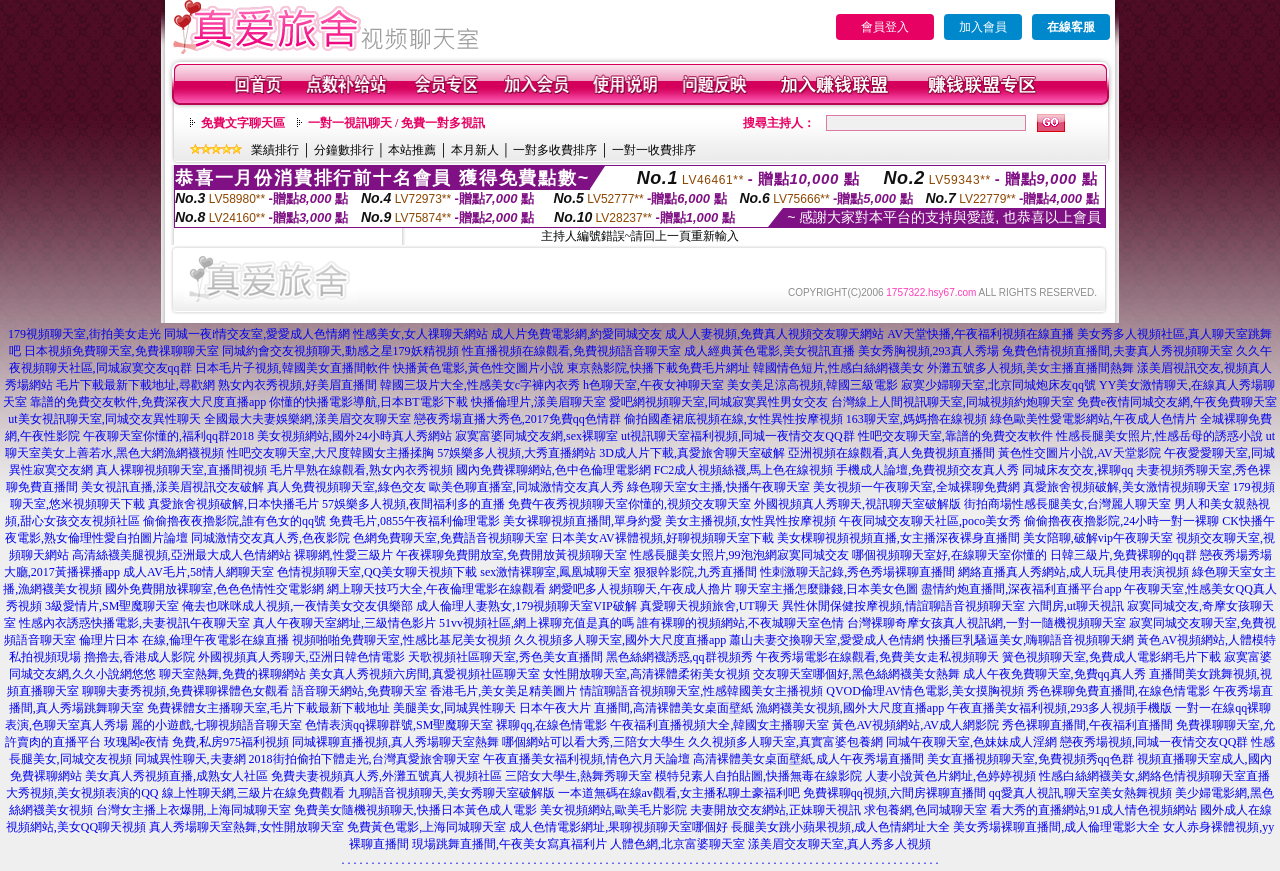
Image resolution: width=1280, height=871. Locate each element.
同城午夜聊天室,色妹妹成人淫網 (971, 742)
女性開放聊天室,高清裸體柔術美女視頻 (646, 674)
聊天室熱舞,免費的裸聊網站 (232, 674)
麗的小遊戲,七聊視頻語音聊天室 (216, 725)
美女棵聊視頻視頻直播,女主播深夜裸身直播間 (898, 538)
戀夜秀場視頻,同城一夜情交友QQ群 (1154, 742)
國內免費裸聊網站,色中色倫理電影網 (553, 470)
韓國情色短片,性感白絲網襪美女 (838, 368)
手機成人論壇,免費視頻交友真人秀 (927, 470)
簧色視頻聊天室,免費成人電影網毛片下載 (1111, 657)
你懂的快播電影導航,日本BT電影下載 (368, 402)
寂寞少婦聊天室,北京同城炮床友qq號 (998, 385)
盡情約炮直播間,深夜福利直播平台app (1021, 589)
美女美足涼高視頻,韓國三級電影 (812, 385)
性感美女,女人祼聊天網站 (420, 334)
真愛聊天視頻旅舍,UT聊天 (709, 606)
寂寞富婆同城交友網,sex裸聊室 (536, 436)
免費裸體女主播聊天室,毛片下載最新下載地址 (268, 708)
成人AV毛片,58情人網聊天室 (198, 572)
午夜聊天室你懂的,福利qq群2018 (168, 436)
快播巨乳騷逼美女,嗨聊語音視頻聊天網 (1030, 640)
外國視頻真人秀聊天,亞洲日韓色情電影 (301, 657)
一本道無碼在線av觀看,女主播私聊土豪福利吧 (679, 793)
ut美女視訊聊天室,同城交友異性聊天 (104, 419)
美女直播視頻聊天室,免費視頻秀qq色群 (1030, 759)
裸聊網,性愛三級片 (343, 555)
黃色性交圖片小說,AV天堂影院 (1079, 453)
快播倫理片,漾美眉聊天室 (538, 402)
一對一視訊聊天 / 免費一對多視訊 (396, 123)
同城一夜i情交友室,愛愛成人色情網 (257, 334)
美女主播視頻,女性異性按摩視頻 (750, 521)
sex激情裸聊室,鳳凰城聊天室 (555, 572)
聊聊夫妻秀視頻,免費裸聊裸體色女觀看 (185, 691)
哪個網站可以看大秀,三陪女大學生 (593, 742)
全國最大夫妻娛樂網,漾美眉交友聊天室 (307, 419)
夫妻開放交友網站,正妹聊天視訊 (775, 810)
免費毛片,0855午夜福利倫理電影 (414, 521)
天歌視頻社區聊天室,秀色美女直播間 (505, 657)
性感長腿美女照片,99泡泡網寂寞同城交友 (739, 555)
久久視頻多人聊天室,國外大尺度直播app (620, 640)
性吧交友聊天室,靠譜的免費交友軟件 (955, 436)
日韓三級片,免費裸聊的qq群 (1123, 555)
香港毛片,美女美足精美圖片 (503, 691)
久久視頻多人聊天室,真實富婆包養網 (785, 742)
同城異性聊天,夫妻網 (190, 759)
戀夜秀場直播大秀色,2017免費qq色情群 (517, 419)
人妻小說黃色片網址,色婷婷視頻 (950, 776)
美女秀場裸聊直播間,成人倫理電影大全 (1056, 827)
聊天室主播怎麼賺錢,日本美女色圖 (826, 589)
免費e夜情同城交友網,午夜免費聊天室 (1177, 402)
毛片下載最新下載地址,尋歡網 (135, 385)
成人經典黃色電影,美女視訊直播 (769, 351)
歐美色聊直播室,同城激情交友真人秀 (526, 487)
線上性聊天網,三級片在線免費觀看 (253, 793)
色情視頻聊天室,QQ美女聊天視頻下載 (377, 572)
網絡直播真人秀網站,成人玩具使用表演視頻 (1073, 572)
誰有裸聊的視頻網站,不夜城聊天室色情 (740, 623)
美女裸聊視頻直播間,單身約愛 (582, 521)
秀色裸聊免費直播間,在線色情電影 (1118, 691)
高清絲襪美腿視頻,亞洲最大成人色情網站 (181, 555)
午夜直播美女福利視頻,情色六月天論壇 (586, 759)
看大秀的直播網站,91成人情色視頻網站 (1093, 810)
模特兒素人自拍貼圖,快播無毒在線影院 (758, 776)
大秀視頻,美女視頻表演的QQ (82, 793)
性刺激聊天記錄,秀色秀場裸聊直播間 (857, 572)
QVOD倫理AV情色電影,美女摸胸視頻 (924, 691)
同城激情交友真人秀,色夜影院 (270, 538)
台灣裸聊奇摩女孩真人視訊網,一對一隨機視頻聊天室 (986, 623)
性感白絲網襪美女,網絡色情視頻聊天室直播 (1154, 776)
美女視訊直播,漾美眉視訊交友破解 (172, 487)
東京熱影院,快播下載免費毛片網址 (658, 368)
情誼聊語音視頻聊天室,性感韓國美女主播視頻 (701, 691)
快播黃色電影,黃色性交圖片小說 (478, 368)
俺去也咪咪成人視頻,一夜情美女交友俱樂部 (297, 606)
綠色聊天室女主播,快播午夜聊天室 (718, 487)
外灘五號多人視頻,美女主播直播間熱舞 (1030, 368)
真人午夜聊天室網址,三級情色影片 (344, 623)
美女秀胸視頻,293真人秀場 (928, 351)
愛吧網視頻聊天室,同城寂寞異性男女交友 (718, 402)
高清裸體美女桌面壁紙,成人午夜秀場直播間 (808, 759)
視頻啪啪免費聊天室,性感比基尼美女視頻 (401, 640)
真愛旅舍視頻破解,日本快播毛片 (233, 504)
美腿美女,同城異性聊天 (454, 708)
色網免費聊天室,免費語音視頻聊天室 (450, 538)
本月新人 (475, 150)
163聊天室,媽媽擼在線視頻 (916, 419)
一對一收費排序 (654, 150)
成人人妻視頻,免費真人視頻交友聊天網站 (774, 334)
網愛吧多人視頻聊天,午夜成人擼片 (640, 589)
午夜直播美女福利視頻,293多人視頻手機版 (1059, 708)
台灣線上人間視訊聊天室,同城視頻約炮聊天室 (952, 402)
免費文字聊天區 (243, 123)
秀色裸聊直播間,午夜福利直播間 (1087, 725)
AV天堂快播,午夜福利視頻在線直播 (980, 334)
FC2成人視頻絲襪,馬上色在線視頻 (744, 470)
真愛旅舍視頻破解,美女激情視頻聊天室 (1126, 487)
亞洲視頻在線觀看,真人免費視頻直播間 (891, 453)
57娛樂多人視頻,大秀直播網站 (516, 453)
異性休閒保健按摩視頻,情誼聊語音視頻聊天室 (903, 606)
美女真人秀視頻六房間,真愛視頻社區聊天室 (424, 674)
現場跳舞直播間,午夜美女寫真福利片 (509, 844)
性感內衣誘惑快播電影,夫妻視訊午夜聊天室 (134, 623)
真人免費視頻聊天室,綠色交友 (346, 487)
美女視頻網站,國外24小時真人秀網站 (354, 436)
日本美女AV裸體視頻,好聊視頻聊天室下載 (662, 538)
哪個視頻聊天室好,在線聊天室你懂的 (949, 555)
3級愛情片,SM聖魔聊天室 (112, 606)
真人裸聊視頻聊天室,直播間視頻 (181, 470)
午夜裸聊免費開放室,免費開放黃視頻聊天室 (511, 555)
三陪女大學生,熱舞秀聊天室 (578, 776)
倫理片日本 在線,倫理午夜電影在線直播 (184, 640)
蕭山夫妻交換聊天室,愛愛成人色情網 (826, 640)
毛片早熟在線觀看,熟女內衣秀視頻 (361, 470)
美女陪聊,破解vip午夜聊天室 (1098, 538)
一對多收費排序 (555, 150)
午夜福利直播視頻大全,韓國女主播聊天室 (719, 725)
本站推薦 (412, 150)
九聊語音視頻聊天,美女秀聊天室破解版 (451, 793)
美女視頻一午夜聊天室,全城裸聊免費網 (916, 487)
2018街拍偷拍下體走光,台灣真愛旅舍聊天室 (364, 759)
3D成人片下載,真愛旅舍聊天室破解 (692, 453)
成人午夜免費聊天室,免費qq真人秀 (1054, 674)
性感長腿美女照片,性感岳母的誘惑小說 (1159, 436)
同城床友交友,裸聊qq (1077, 470)
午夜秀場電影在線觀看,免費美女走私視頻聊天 (877, 657)
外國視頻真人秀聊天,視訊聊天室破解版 (857, 504)
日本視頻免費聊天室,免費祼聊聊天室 (121, 351)
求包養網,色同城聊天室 (925, 810)
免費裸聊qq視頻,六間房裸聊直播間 (894, 793)
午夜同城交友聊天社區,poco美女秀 (930, 521)
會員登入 (885, 27)
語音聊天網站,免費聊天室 (359, 691)
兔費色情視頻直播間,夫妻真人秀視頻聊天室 (1117, 351)
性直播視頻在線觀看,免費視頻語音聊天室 (571, 351)
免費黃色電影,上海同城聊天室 (426, 827)
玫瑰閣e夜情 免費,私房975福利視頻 (196, 742)
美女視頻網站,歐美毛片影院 (613, 810)
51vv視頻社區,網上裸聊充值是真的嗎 (536, 623)
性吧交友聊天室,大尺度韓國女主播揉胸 (330, 453)
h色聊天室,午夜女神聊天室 (653, 385)
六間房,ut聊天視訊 (1076, 606)
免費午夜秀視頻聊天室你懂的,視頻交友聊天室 (629, 504)
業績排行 (275, 150)
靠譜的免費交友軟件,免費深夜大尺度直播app (148, 402)
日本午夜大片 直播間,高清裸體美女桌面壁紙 (636, 708)
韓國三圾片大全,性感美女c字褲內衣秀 (480, 385)
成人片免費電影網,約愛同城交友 (576, 334)
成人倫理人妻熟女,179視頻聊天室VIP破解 (526, 606)
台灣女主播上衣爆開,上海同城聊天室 (193, 810)
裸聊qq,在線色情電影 (551, 725)
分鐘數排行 (344, 150)
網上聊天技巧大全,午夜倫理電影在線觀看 (436, 589)
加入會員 (983, 27)
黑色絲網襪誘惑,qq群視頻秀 (679, 657)
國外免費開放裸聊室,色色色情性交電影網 (214, 589)
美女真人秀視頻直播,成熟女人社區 (176, 776)
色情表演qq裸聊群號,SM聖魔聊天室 (399, 725)
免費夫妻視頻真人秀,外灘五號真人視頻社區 (386, 776)
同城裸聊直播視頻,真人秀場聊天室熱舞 (395, 742)
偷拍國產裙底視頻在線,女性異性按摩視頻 (733, 419)
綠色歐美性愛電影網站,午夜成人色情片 (1093, 419)
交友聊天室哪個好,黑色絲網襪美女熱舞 (856, 674)
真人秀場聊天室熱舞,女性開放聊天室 (246, 827)
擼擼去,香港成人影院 (139, 657)
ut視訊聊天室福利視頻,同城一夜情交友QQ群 (738, 436)
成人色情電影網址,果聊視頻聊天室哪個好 (618, 827)
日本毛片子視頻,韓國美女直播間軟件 (292, 368)
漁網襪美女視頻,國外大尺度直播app (850, 708)
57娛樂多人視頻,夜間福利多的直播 (413, 504)
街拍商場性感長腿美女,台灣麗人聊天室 (1067, 504)
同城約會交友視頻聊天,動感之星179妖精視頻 (340, 351)
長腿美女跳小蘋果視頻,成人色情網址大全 (840, 827)
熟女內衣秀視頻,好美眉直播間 (297, 385)
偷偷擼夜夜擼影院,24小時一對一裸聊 (1121, 521)
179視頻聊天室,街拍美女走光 (84, 334)
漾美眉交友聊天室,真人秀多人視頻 (839, 844)
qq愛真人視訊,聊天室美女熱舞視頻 (1080, 793)
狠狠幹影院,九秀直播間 (695, 572)
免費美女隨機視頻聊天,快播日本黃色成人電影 (415, 810)
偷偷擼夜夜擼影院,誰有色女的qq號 (234, 521)
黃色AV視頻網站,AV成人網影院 (915, 725)
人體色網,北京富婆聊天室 (677, 844)
